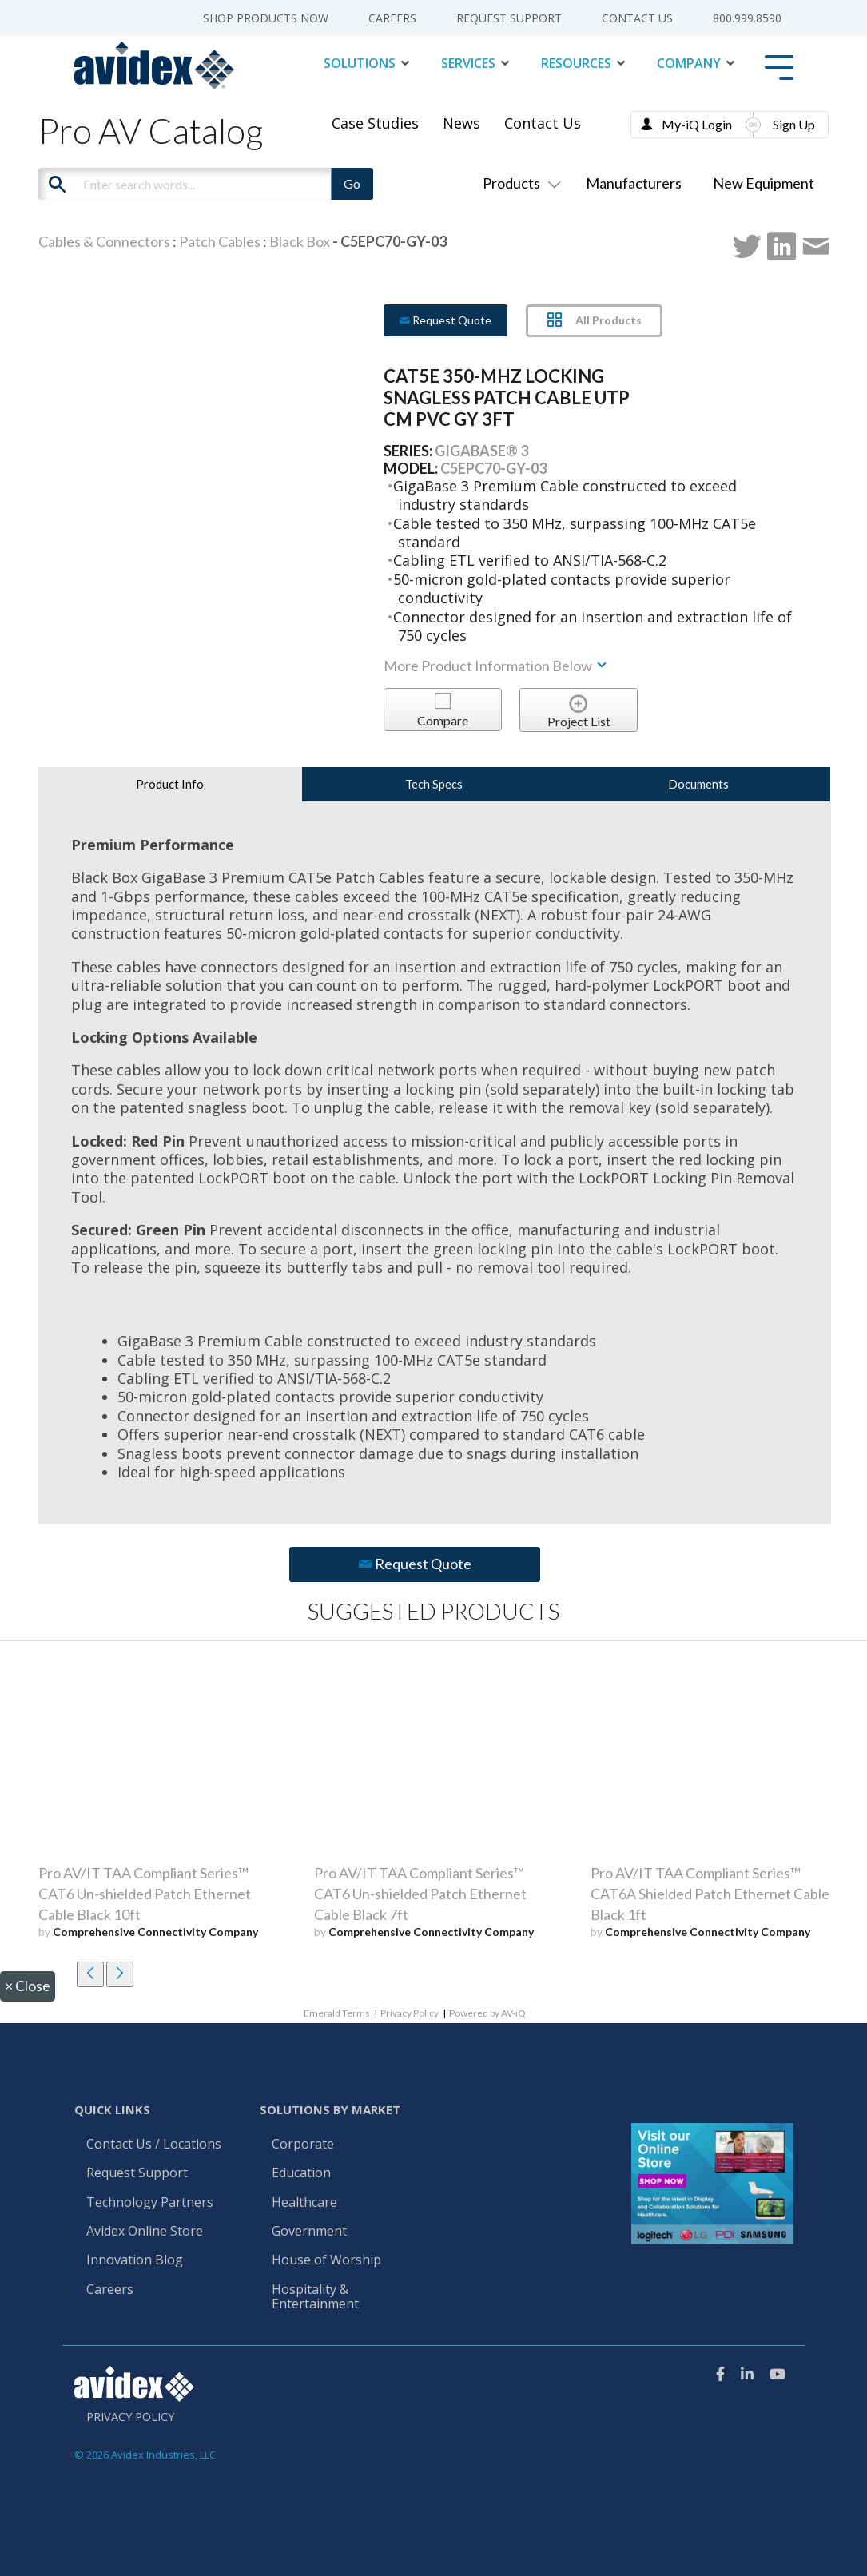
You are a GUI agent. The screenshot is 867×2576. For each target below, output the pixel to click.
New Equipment (763, 183)
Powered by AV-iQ (487, 2013)
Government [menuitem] (309, 2232)
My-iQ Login (697, 124)
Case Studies (375, 123)
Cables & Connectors (104, 241)
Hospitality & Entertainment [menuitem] (317, 2297)
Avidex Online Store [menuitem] (144, 2232)
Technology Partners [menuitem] (149, 2203)
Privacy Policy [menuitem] (130, 2417)
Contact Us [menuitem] (637, 18)
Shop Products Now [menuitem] (265, 18)
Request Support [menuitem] (509, 18)
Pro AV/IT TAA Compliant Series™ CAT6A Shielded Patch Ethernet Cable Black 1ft (710, 1893)
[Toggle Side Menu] (779, 66)
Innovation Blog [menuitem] (134, 2260)
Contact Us (542, 123)
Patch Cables (219, 241)
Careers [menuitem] (392, 18)
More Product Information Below (496, 665)
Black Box (299, 241)
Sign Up (794, 124)
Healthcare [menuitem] (304, 2203)
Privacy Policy (409, 2013)
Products (519, 183)
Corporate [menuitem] (303, 2145)
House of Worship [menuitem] (326, 2260)
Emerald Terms (337, 2013)
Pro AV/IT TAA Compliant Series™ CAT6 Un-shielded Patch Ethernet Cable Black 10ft (144, 1893)
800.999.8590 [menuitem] (747, 18)
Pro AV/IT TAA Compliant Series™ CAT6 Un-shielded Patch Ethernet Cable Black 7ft (420, 1893)
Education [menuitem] (301, 2173)
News (461, 123)
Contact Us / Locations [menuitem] (153, 2145)
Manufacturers (634, 183)
